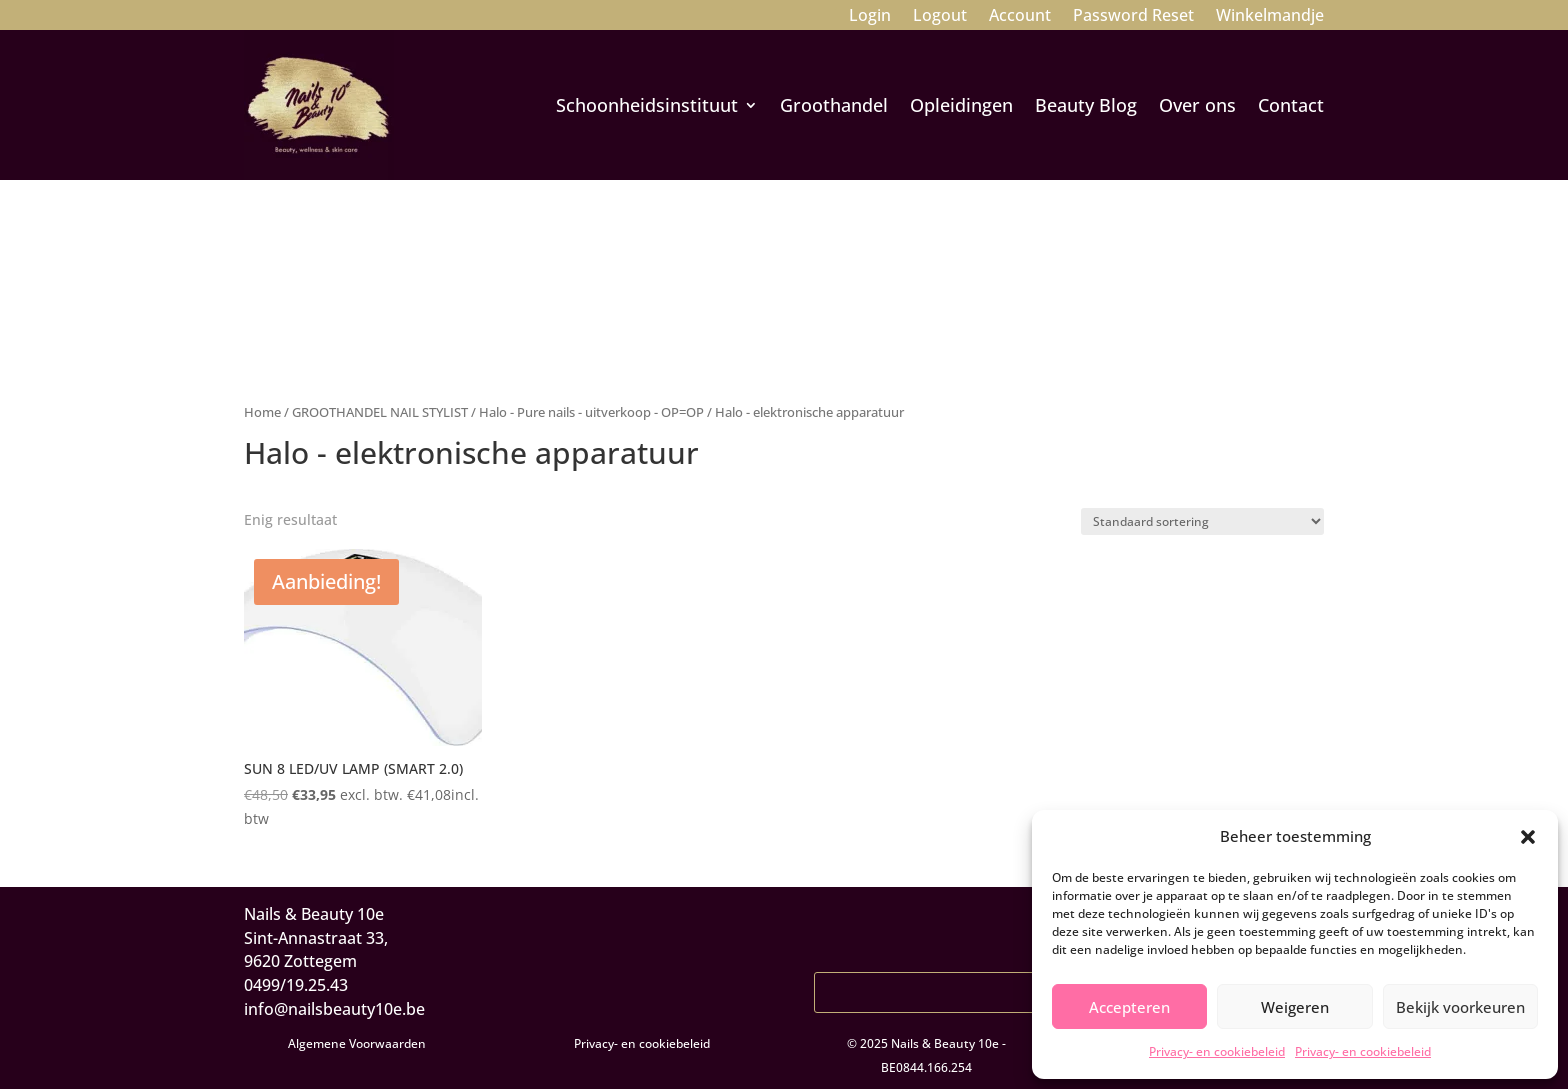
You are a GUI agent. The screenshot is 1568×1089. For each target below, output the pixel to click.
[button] (1528, 837)
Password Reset (1133, 17)
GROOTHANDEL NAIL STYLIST (380, 412)
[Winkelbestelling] (1202, 521)
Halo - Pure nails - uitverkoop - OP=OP (591, 412)
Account (1020, 17)
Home (262, 412)
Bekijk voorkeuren (1460, 1007)
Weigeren (1295, 1007)
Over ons (1197, 105)
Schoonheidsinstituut (647, 105)
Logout (940, 17)
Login (870, 17)
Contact (1291, 105)
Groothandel (834, 105)
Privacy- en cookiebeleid (1217, 1051)
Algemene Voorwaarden (357, 1043)
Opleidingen (961, 105)
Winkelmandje (1270, 17)
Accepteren (1129, 1007)
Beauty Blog (1086, 105)
